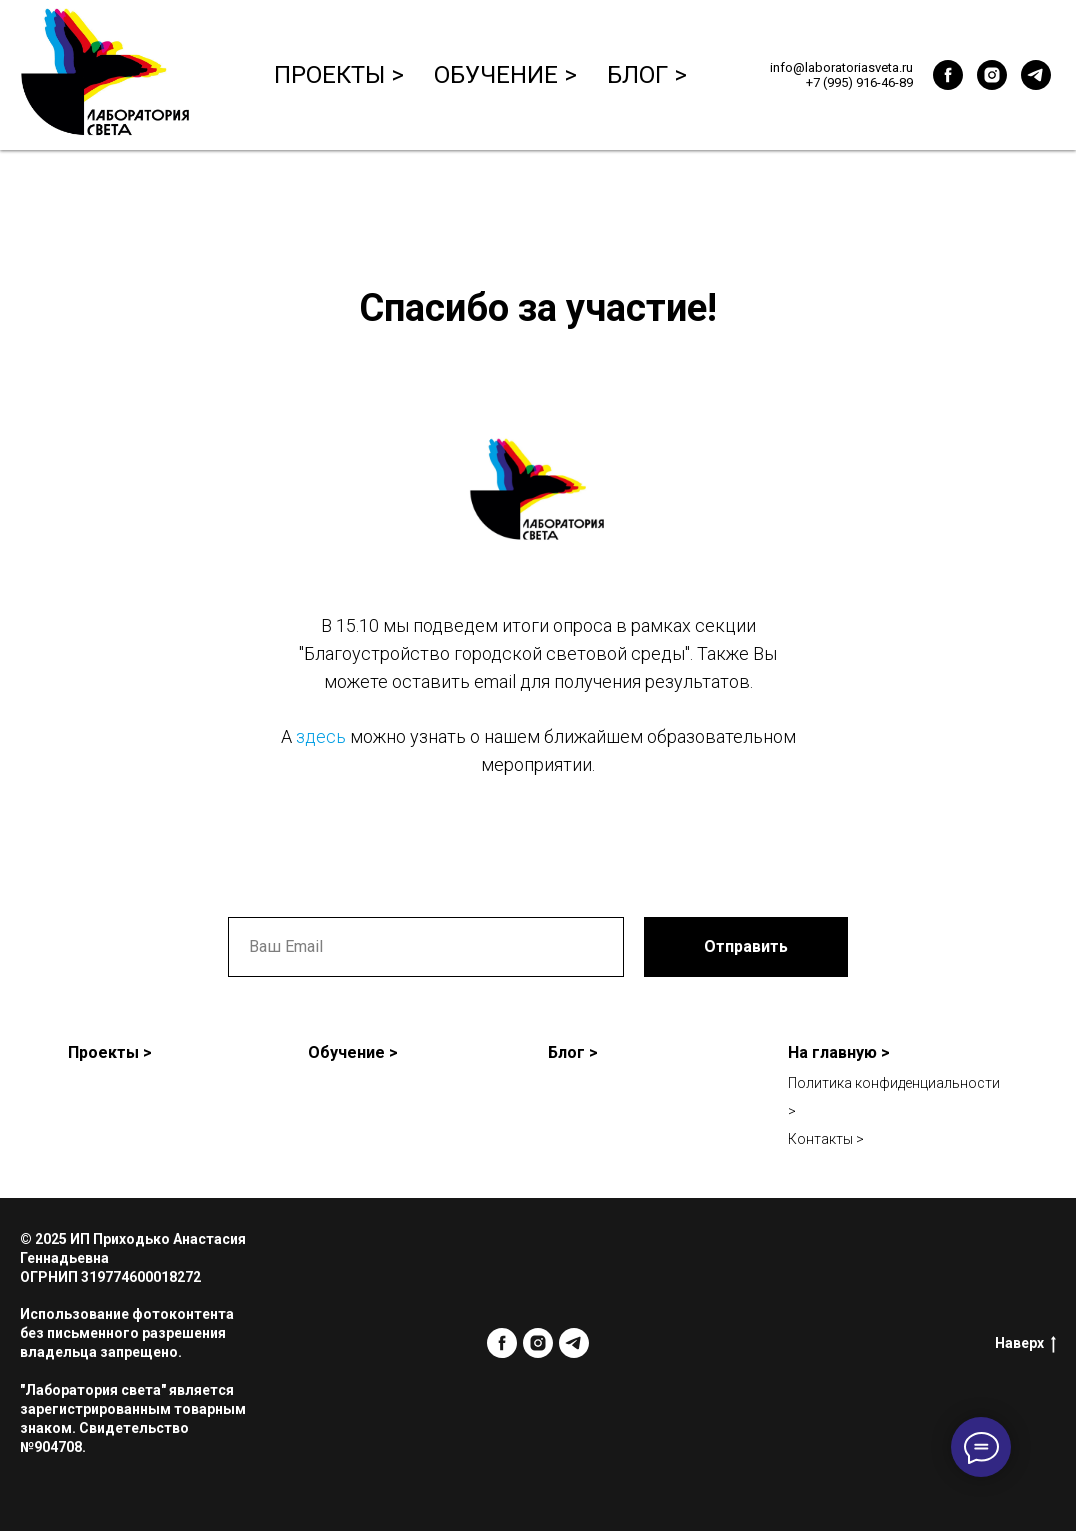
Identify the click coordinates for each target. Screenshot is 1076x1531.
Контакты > (826, 1139)
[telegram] (1036, 75)
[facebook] (948, 75)
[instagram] (992, 75)
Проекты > (339, 75)
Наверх (1025, 1344)
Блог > (647, 75)
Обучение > (505, 75)
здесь (321, 736)
